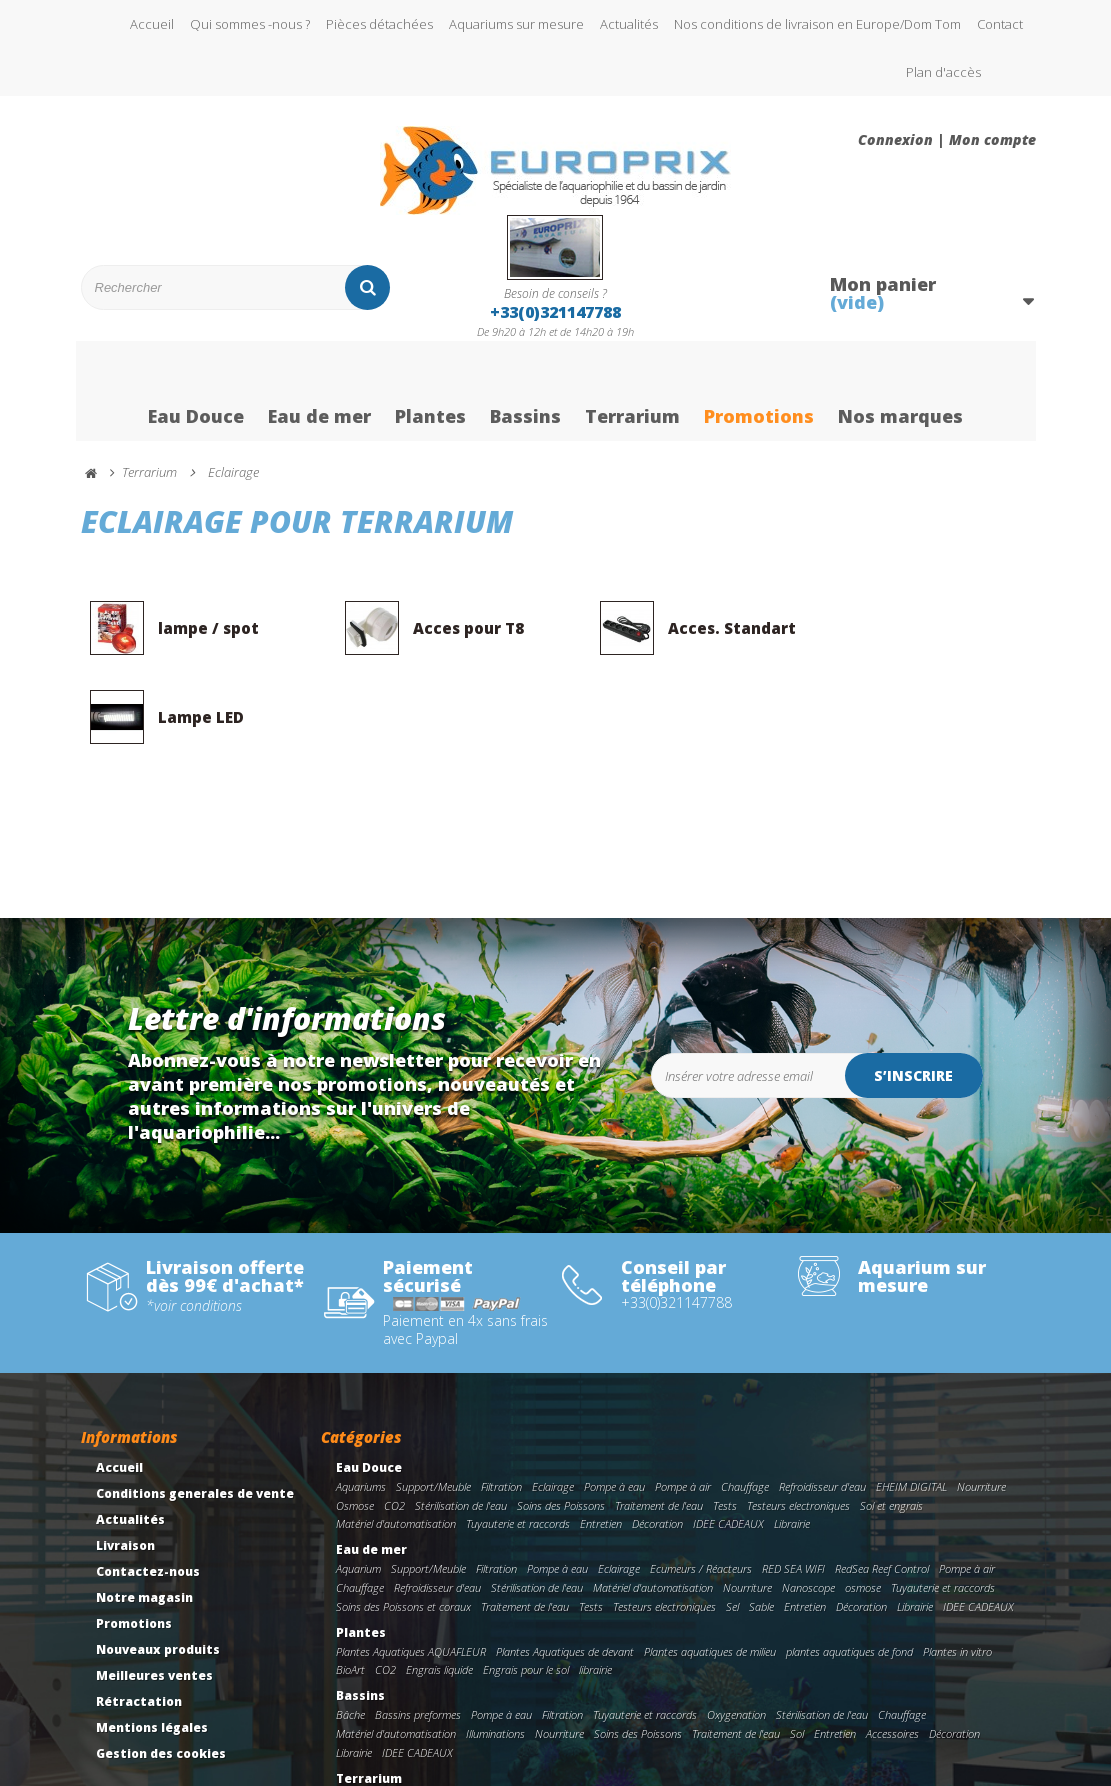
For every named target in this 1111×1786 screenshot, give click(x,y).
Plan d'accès (943, 72)
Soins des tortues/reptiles (859, 1710)
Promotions (759, 393)
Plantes (430, 393)
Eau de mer (319, 393)
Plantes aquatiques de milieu (710, 1564)
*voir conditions (194, 1219)
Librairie (792, 1436)
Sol (797, 1646)
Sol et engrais (891, 1418)
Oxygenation (736, 1627)
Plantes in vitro (957, 1564)
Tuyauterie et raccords (518, 1436)
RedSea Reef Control (882, 1481)
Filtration (501, 1399)
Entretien (601, 1436)
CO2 (394, 1418)
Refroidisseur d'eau (822, 1399)
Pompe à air (683, 1399)
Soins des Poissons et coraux (403, 1519)
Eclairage (553, 1399)
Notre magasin (144, 1510)
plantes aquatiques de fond (849, 1564)
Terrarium (632, 393)
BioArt (350, 1582)
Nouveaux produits (158, 1562)
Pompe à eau (614, 1399)
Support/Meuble (433, 1399)
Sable (761, 1519)
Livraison (125, 1458)
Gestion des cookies (161, 1666)
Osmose (355, 1418)
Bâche (350, 1627)
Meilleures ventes (154, 1588)
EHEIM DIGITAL (911, 1399)
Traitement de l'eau (659, 1418)
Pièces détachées (379, 24)
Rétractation (139, 1614)
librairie (595, 1582)
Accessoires (892, 1646)
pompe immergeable (743, 1710)
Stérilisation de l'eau (461, 1418)
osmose (863, 1500)
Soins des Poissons (561, 1418)
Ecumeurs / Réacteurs (701, 1481)
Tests (725, 1418)
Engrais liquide (439, 1582)
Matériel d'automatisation (396, 1436)
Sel (732, 1519)
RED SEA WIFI (793, 1481)
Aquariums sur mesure (516, 24)
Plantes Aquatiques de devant (565, 1564)
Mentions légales (152, 1640)
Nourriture (981, 1399)
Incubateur (614, 1728)
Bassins (525, 393)
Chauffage (745, 1399)
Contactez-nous (148, 1484)
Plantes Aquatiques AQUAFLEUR (411, 1564)
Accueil (152, 24)
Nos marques (900, 393)
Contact (1000, 24)
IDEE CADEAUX (728, 1436)
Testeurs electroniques (798, 1418)
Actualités (629, 24)
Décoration (657, 1436)
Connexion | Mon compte (947, 140)
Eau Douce (196, 393)
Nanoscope (808, 1500)
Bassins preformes (418, 1627)
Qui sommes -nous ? (250, 24)
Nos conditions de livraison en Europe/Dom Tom (817, 24)
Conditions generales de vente (195, 1406)
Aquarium (358, 1481)
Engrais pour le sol (526, 1582)
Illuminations (495, 1646)
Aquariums (361, 1399)
